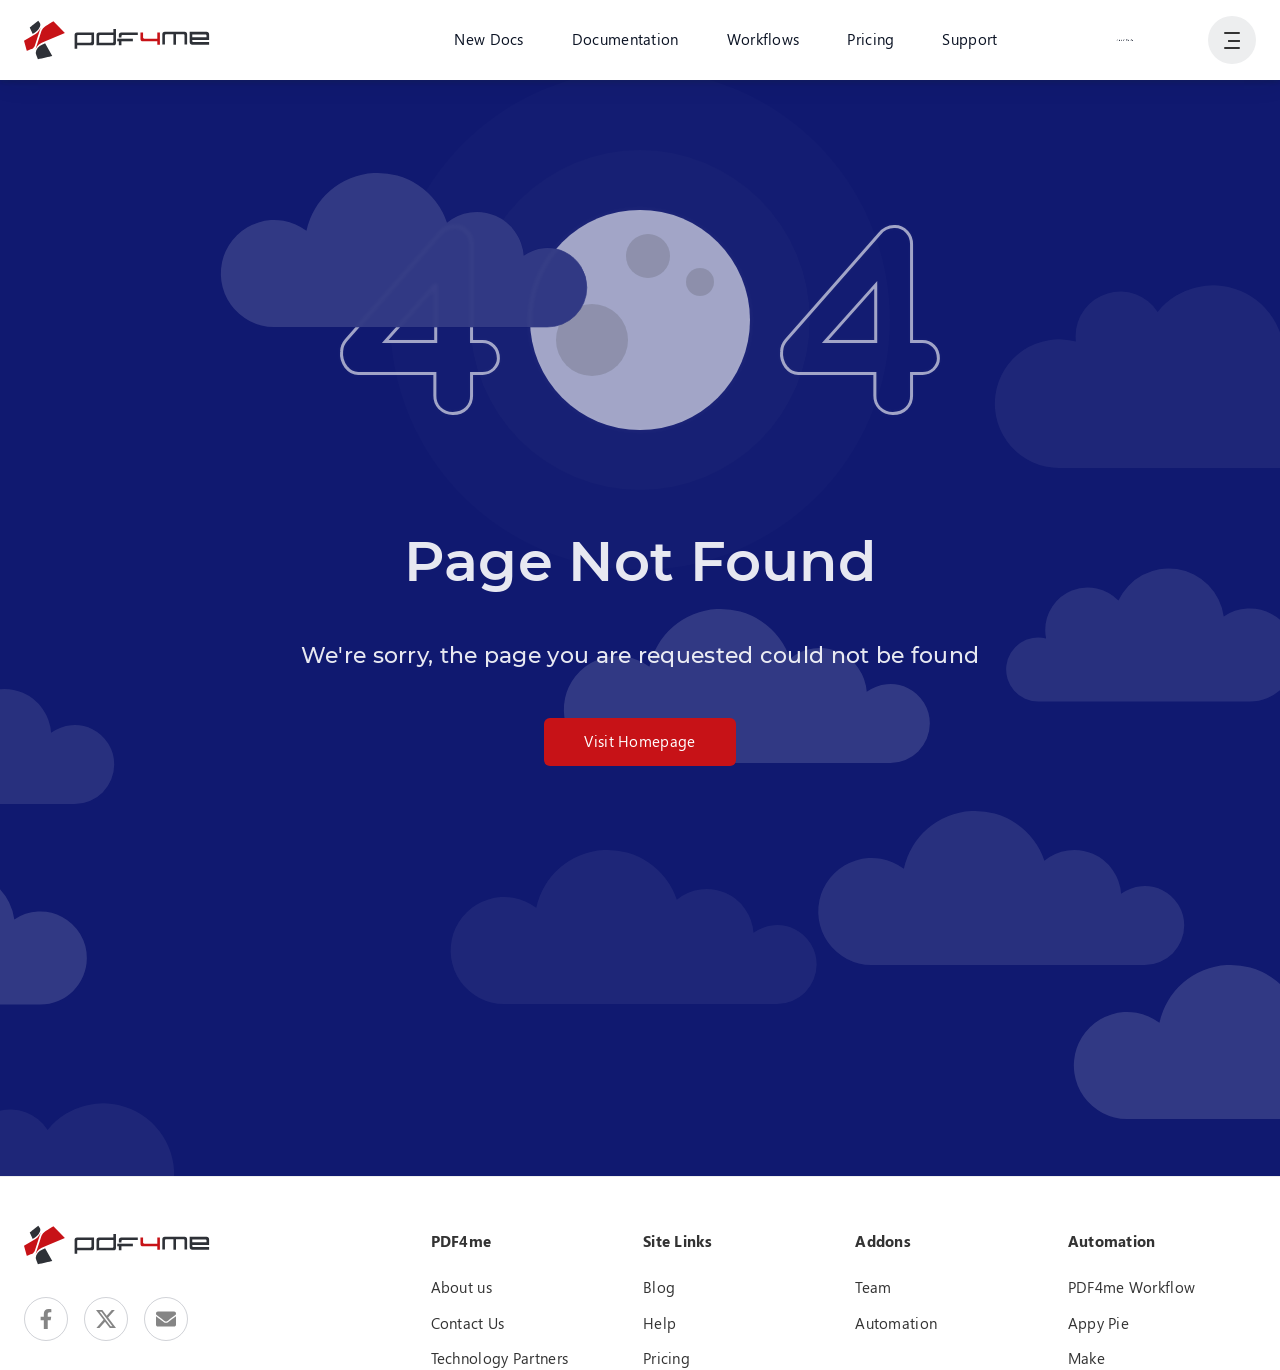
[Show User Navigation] (1232, 40)
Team (873, 1287)
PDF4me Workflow (1132, 1287)
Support (969, 39)
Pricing (870, 39)
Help (659, 1323)
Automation (896, 1323)
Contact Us (468, 1323)
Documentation (625, 39)
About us (461, 1287)
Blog (659, 1287)
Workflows (763, 39)
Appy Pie (1098, 1323)
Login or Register (1125, 39)
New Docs (488, 39)
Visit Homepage (639, 741)
